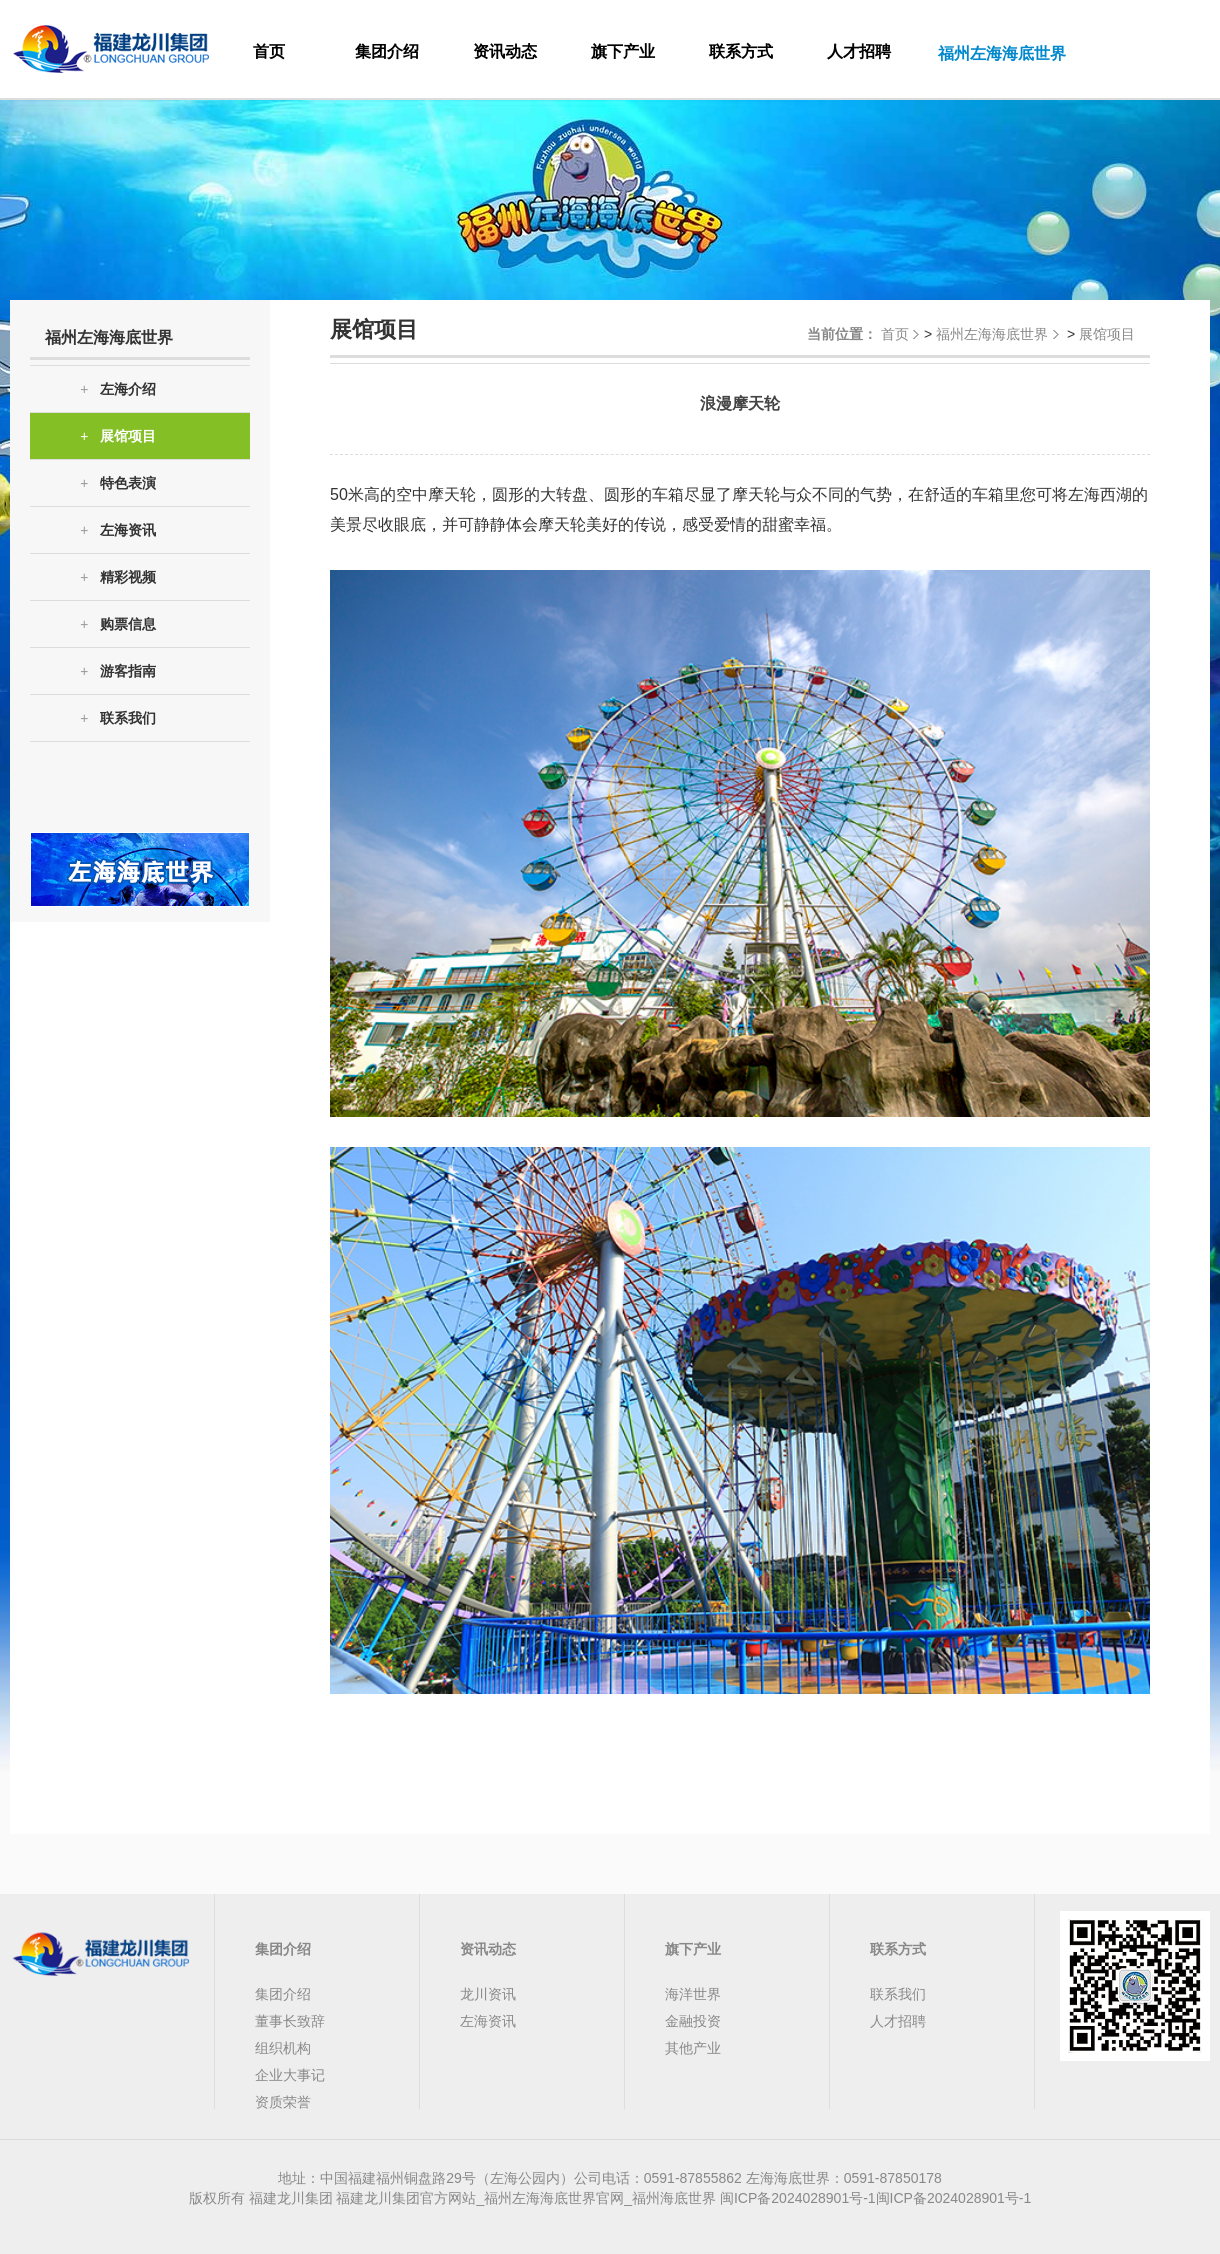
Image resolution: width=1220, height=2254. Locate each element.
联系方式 (741, 51)
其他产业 (693, 2048)
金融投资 (693, 2021)
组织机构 (283, 2048)
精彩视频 (118, 577)
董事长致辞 (290, 2021)
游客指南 (118, 671)
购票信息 (118, 624)
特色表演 (118, 483)
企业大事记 (290, 2075)
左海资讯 (118, 530)
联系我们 (118, 718)
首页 (269, 51)
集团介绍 (387, 51)
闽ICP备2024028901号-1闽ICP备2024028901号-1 (875, 2198)
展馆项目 (118, 436)
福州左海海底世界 (992, 334)
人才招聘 (859, 51)
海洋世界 (693, 1994)
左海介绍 (118, 389)
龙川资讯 (488, 1994)
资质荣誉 (283, 2102)
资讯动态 (505, 51)
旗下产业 (623, 51)
